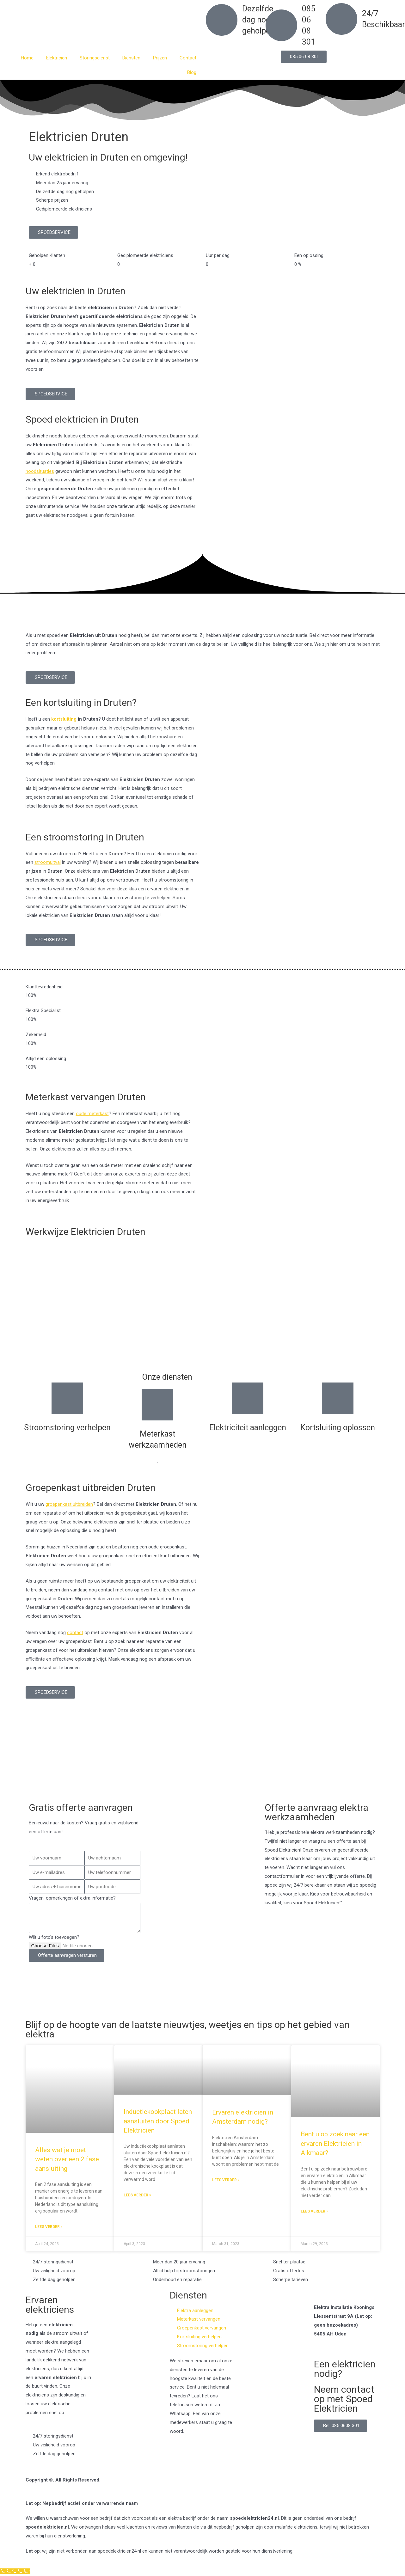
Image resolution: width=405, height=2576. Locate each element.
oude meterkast (92, 1113)
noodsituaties (40, 471)
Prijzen (160, 58)
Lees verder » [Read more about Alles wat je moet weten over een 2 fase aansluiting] (49, 2227)
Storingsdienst (95, 58)
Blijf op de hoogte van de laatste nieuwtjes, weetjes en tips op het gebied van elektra (188, 2029)
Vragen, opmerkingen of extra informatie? (72, 1898)
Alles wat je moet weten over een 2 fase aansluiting (67, 2159)
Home (27, 58)
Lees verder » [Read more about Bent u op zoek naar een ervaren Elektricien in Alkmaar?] (314, 2211)
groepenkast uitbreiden (69, 1504)
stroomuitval (47, 862)
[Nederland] (202, 1766)
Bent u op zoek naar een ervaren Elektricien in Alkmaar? (335, 2143)
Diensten (131, 58)
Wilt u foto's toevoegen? (54, 1937)
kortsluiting (64, 719)
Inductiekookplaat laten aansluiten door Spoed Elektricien (158, 2121)
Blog (191, 72)
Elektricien (56, 58)
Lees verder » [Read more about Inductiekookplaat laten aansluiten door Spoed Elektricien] (137, 2195)
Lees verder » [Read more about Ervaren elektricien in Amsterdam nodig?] (226, 2180)
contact (75, 1632)
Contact (188, 58)
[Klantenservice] (15, 2571)
